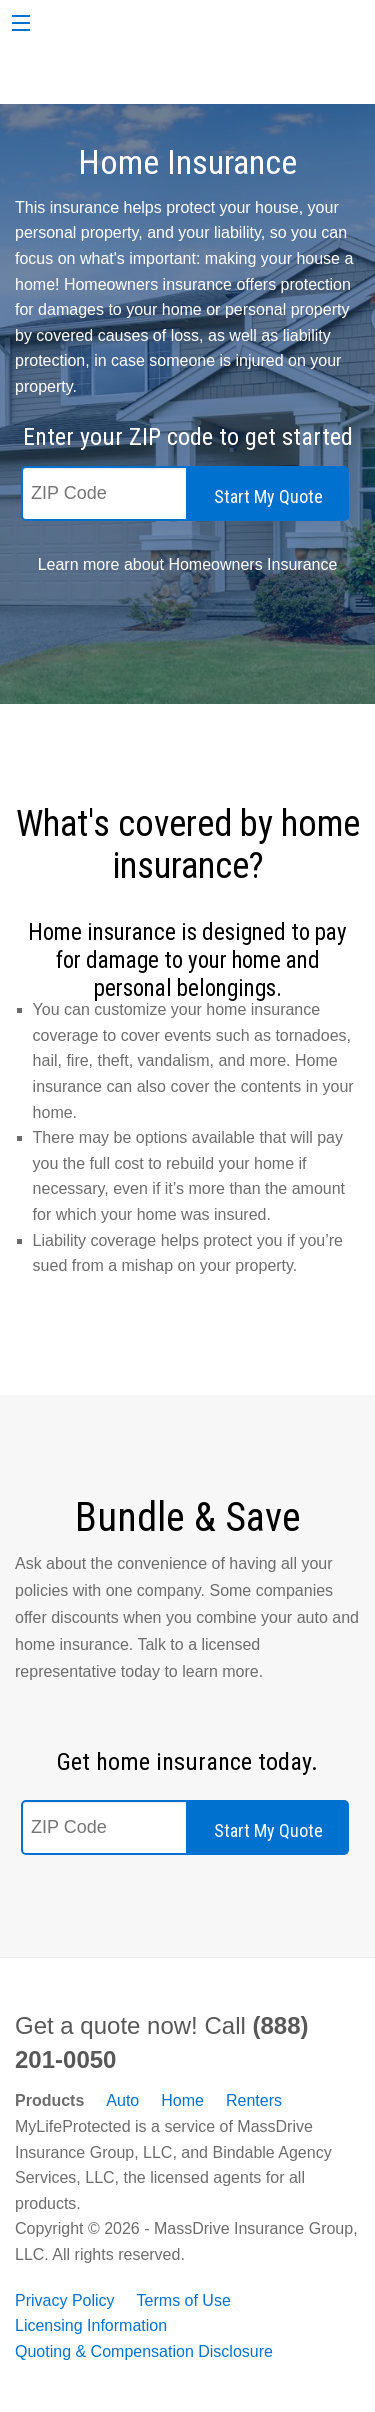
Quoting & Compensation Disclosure (144, 2351)
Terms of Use (184, 2300)
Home (182, 2100)
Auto (122, 2100)
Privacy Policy (65, 2300)
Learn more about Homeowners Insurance (188, 564)
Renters (254, 2100)
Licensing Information (91, 2325)
